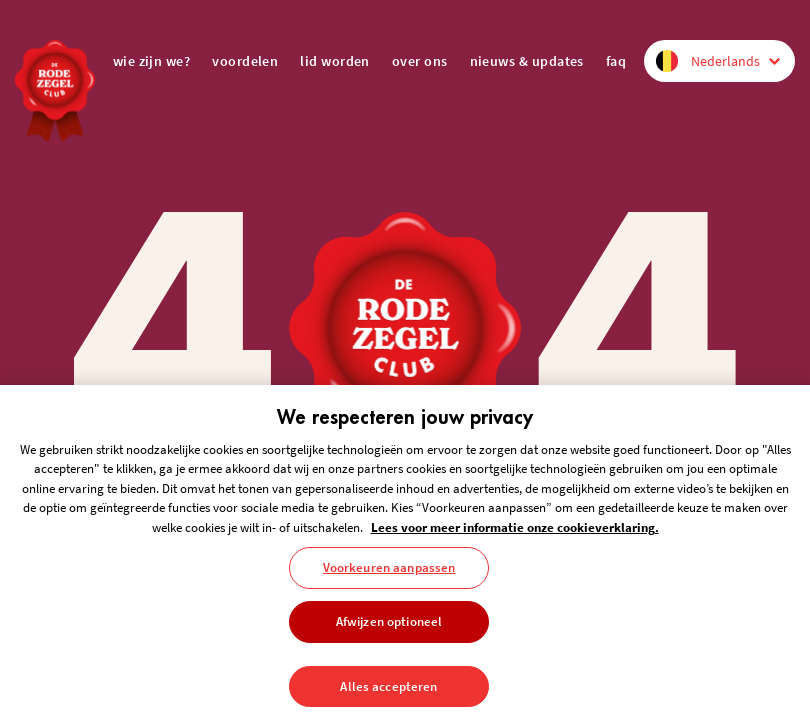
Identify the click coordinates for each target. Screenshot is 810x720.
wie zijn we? (151, 61)
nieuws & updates (527, 61)
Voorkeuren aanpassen (389, 575)
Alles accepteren (388, 693)
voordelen (245, 61)
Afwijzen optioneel (389, 628)
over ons (420, 61)
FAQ (616, 61)
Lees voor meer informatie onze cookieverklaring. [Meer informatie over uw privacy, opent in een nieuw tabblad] (515, 534)
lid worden (335, 61)
